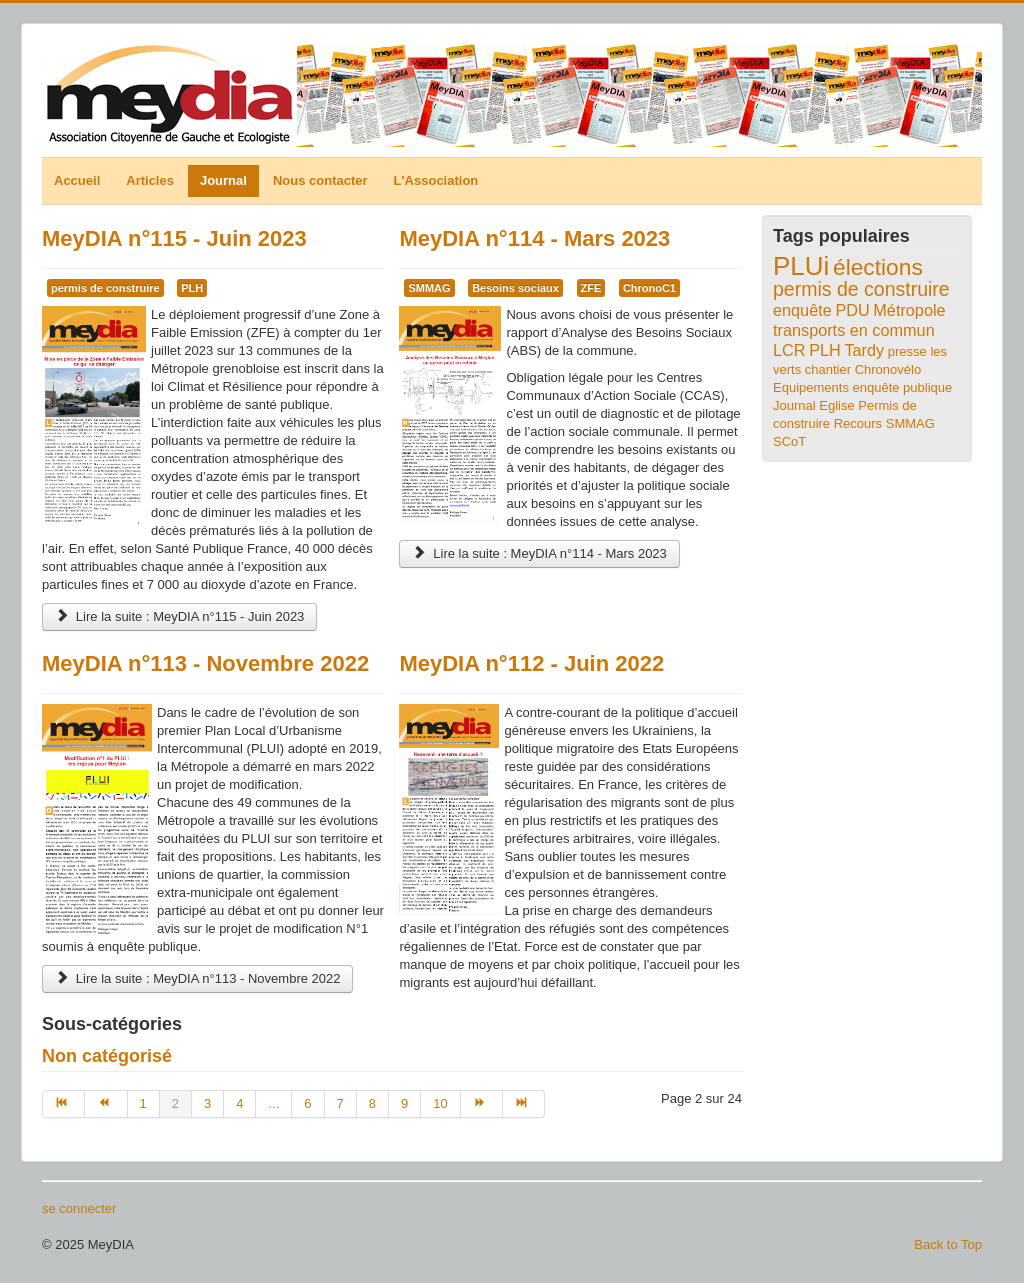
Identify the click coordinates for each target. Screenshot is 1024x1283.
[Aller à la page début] (63, 1104)
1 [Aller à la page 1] (143, 1103)
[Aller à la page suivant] (482, 1104)
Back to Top (948, 1244)
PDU (852, 310)
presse (907, 351)
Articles (150, 180)
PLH (192, 288)
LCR (789, 350)
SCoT (789, 441)
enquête (802, 310)
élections (878, 267)
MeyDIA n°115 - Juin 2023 (174, 238)
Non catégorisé (107, 1056)
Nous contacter (320, 180)
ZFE (591, 288)
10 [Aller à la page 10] (440, 1103)
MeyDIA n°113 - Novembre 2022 (205, 663)
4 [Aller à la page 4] (239, 1103)
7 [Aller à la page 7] (340, 1103)
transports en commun (854, 330)
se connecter (79, 1208)
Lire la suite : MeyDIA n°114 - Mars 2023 (539, 553)
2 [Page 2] (175, 1103)
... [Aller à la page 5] (273, 1103)
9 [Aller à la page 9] (404, 1103)
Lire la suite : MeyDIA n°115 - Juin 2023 (179, 616)
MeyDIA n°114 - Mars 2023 (534, 238)
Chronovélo (888, 369)
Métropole (909, 310)
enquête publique (903, 387)
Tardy (864, 350)
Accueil (77, 180)
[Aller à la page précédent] (106, 1104)
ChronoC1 (649, 288)
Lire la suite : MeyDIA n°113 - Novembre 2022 (197, 978)
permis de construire (105, 288)
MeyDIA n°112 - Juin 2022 (531, 663)
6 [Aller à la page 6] (307, 1103)
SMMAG (429, 288)
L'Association (436, 180)
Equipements (811, 387)
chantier (828, 369)
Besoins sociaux (515, 288)
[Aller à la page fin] (524, 1104)
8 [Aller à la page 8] (372, 1103)
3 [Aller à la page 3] (207, 1103)
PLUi (801, 266)
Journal (223, 180)
